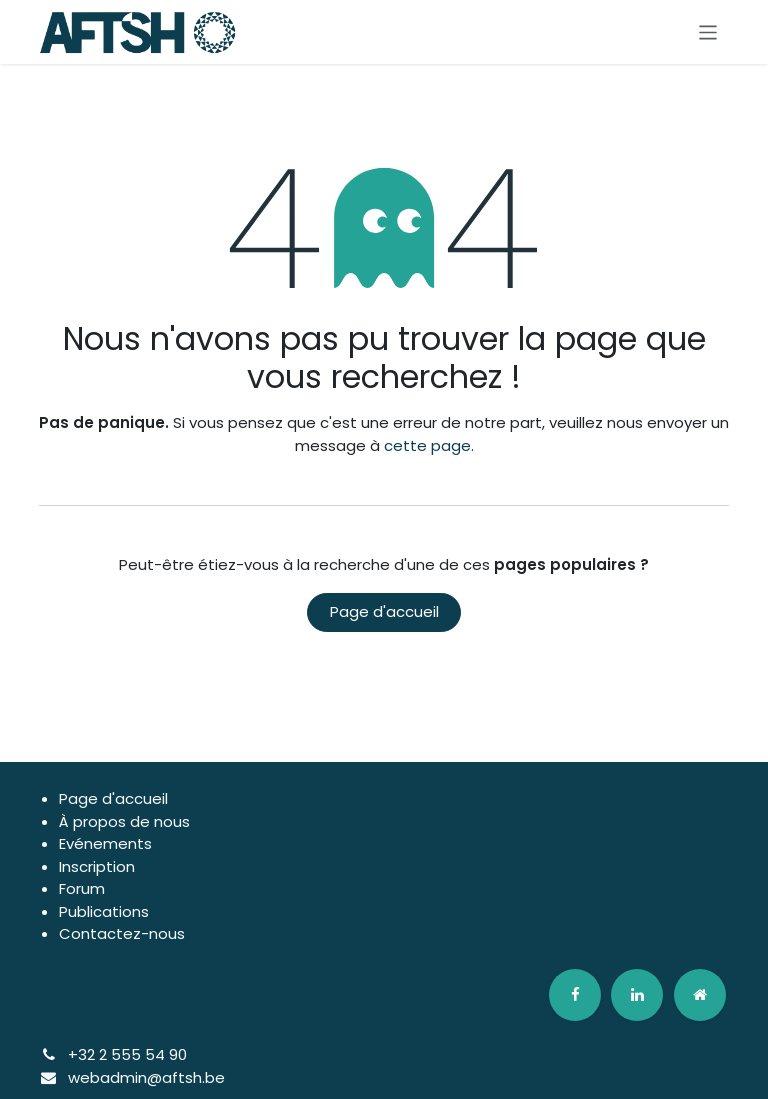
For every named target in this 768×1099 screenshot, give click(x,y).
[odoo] (700, 995)
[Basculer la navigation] (708, 31)
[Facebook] (575, 995)
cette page (427, 445)
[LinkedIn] (637, 995)
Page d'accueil (384, 611)
